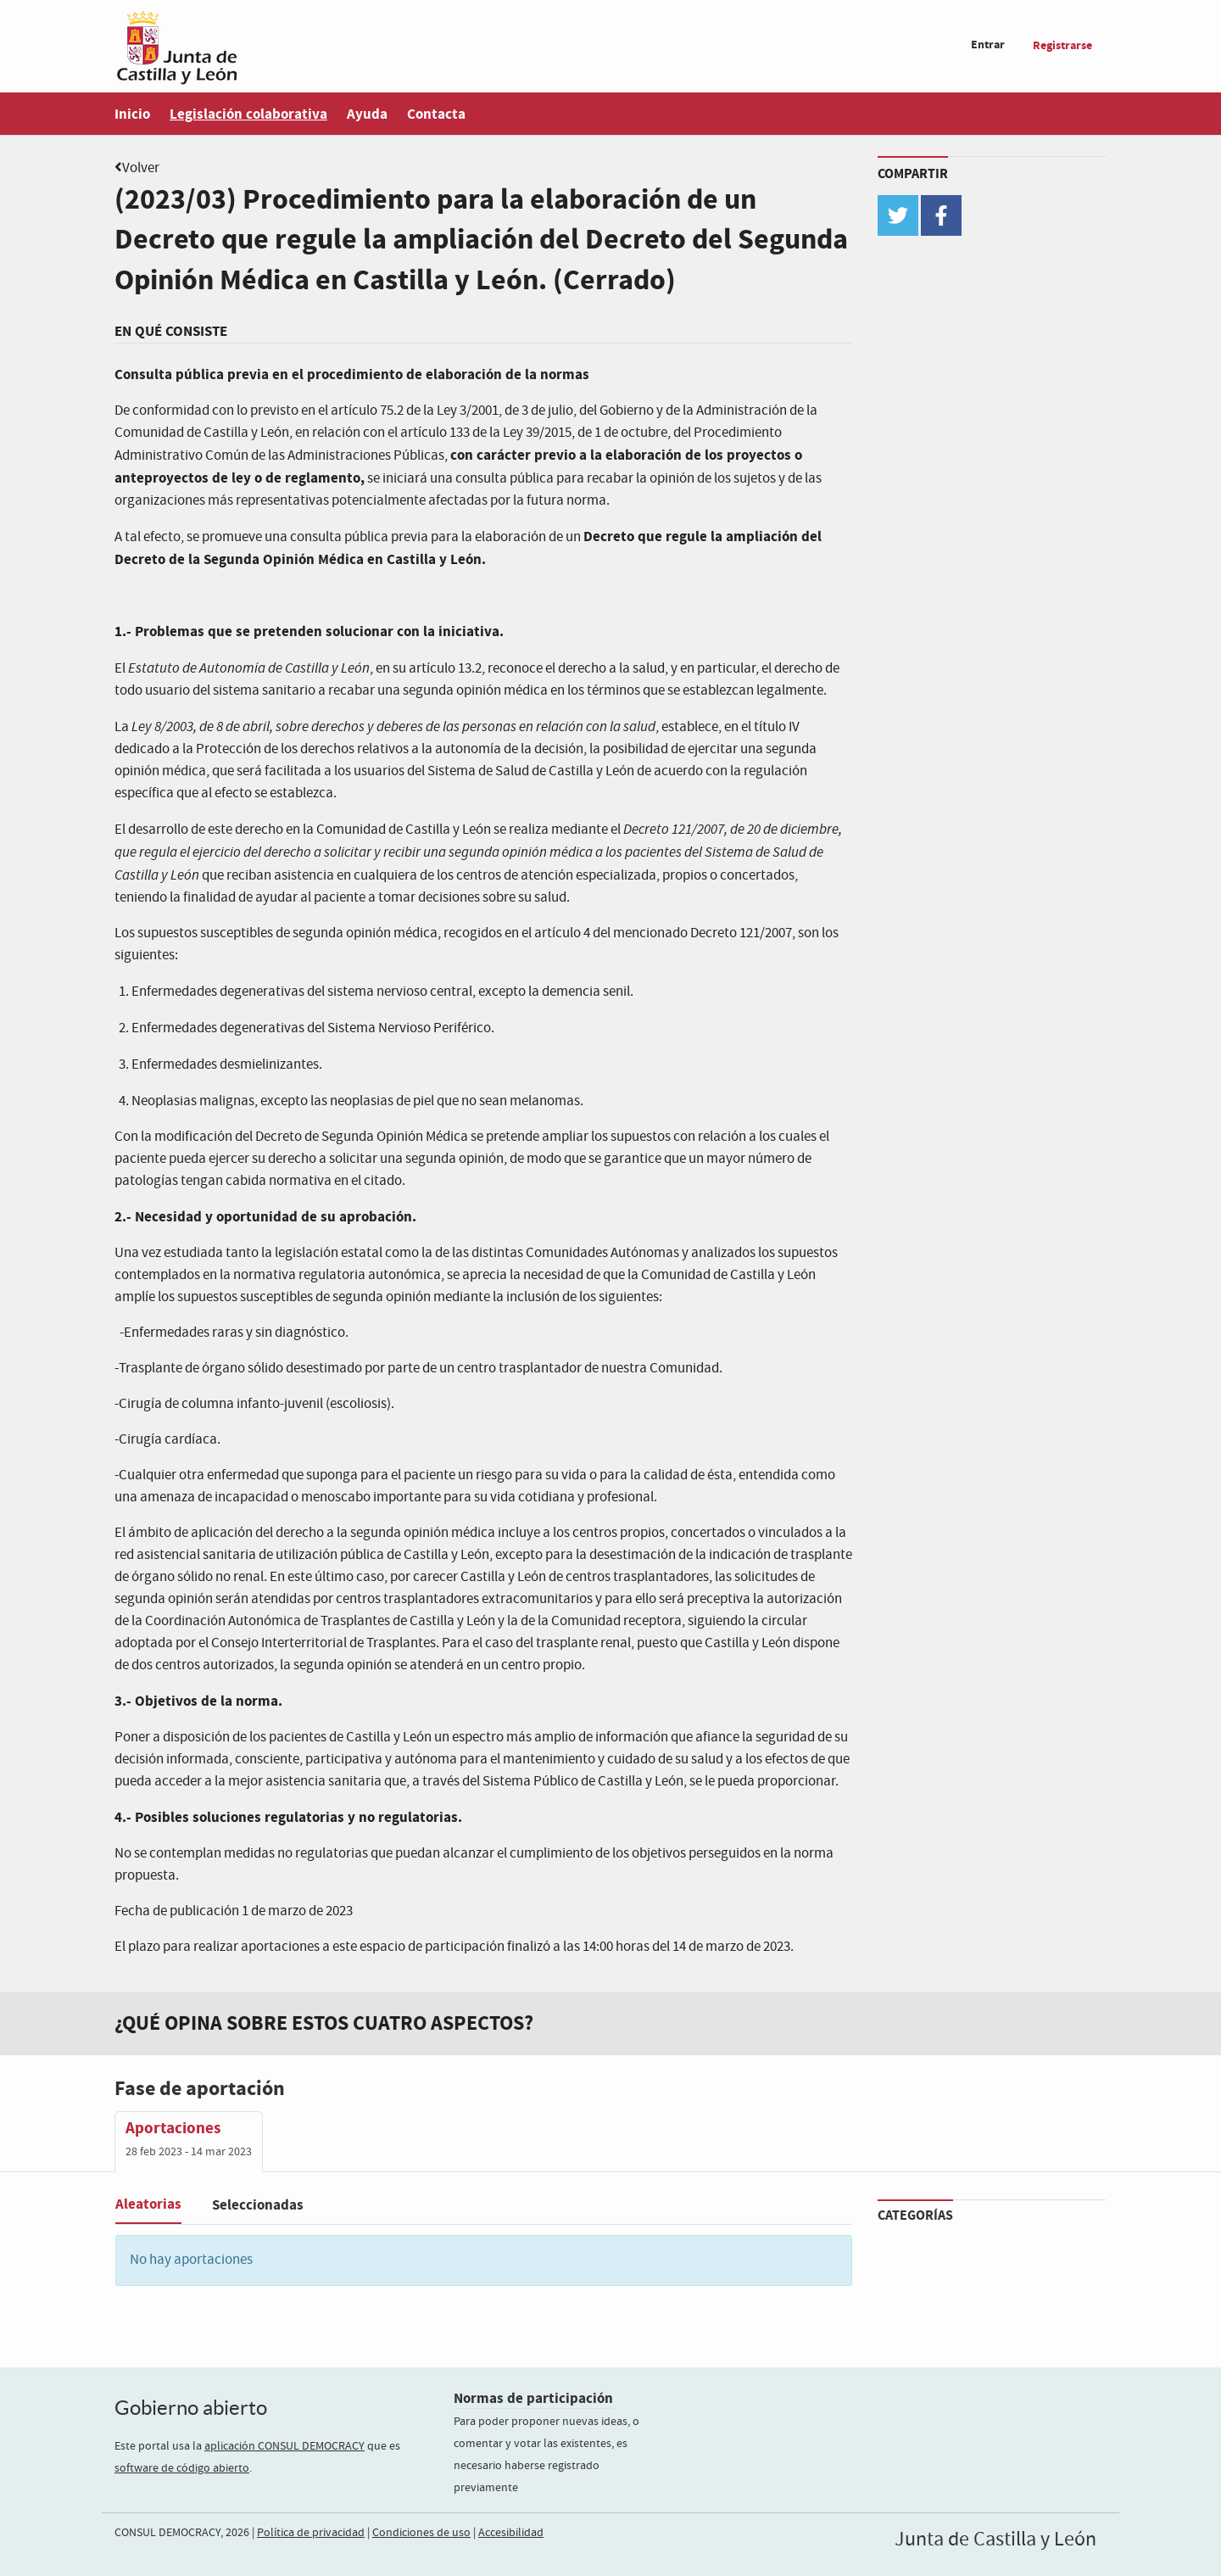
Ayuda (367, 114)
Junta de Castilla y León (995, 2539)
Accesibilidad (511, 2532)
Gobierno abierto (190, 2407)
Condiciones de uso (421, 2532)
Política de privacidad (311, 2532)
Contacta (436, 114)
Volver (140, 168)
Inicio (132, 114)
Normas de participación (533, 2398)
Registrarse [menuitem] (1062, 45)
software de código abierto (181, 2468)
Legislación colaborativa (248, 114)
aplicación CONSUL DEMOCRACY (284, 2446)
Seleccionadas (258, 2205)
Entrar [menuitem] (988, 44)
